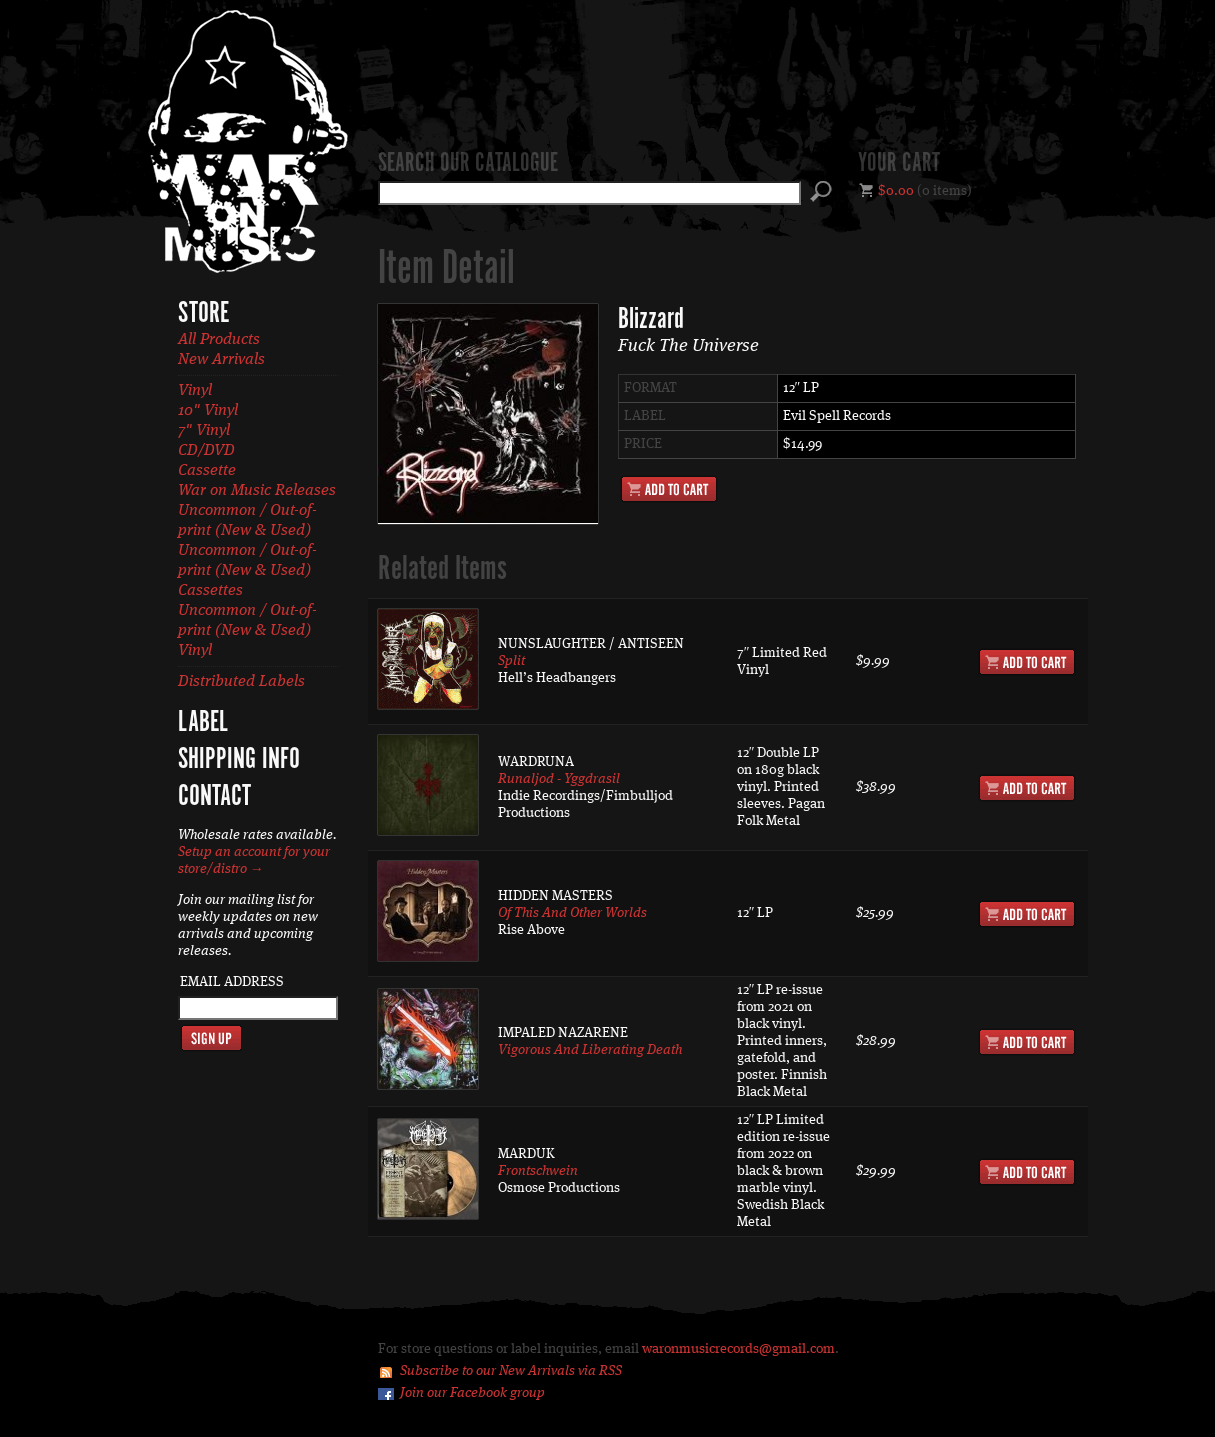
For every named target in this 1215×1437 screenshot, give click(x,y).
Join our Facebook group (472, 1393)
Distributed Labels (241, 682)
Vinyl (195, 391)
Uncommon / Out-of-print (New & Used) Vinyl (247, 631)
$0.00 (896, 191)
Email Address (232, 982)
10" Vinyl (208, 411)
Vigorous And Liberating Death (590, 1050)
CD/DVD (206, 451)
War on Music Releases (257, 491)
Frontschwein (538, 1171)
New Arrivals (221, 360)
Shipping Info (239, 760)
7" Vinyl (204, 431)
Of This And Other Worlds (572, 913)
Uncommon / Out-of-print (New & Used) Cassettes (247, 571)
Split (511, 661)
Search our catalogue (468, 164)
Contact (214, 797)
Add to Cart (669, 489)
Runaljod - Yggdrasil (559, 779)
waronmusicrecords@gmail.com (738, 1349)
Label (203, 723)
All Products (219, 340)
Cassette (207, 471)
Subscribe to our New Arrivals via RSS (511, 1371)
